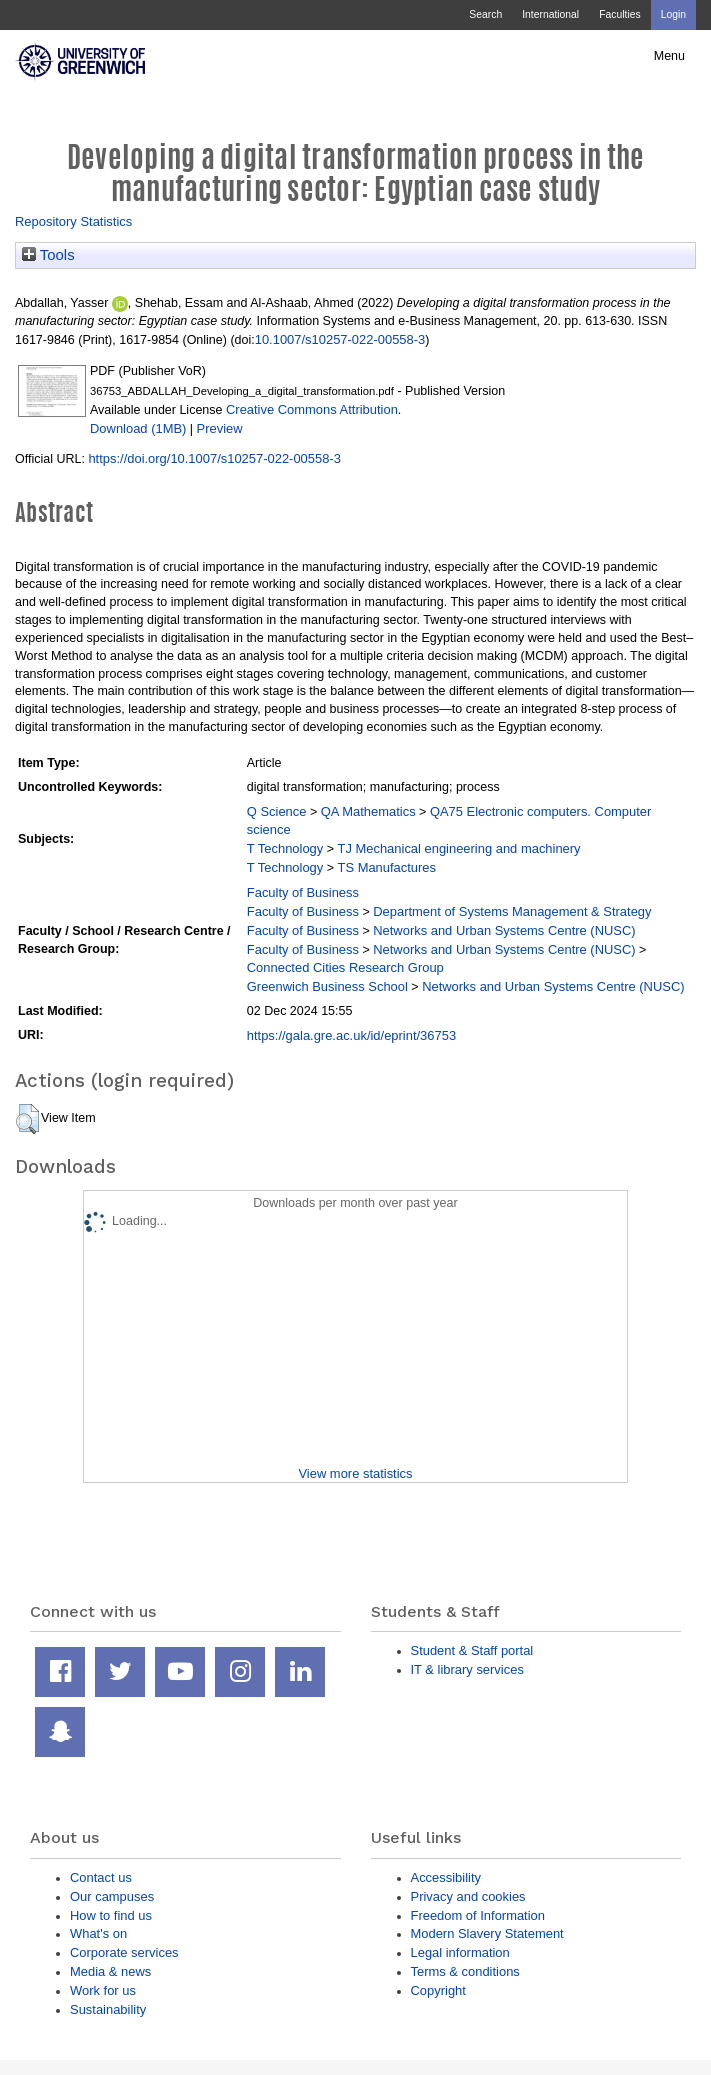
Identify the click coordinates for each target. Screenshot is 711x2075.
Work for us (103, 1990)
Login (673, 14)
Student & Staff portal (472, 1650)
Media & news (110, 1971)
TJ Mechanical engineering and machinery (459, 848)
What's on (98, 1933)
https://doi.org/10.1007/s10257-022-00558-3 (214, 458)
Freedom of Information (478, 1915)
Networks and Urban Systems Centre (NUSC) (504, 930)
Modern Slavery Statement (487, 1933)
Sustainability (108, 2009)
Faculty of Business (303, 892)
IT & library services (467, 1669)
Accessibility (446, 1877)
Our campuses (112, 1896)
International (550, 14)
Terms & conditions (465, 1971)
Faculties (619, 14)
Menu (669, 56)
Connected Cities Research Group (345, 967)
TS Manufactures (387, 867)
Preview (220, 428)
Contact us (101, 1877)
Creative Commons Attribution (312, 409)
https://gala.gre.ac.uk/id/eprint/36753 (351, 1035)
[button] (27, 1119)
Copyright (438, 1990)
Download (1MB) (138, 428)
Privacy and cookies (468, 1896)
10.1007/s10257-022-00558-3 (340, 339)
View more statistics (355, 1473)
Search (485, 14)
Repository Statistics (73, 221)
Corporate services (124, 1952)
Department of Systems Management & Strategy (512, 911)
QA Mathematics (368, 811)
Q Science (277, 811)
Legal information (460, 1952)
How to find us (111, 1915)
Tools (48, 255)
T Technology (285, 848)
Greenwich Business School (327, 986)
